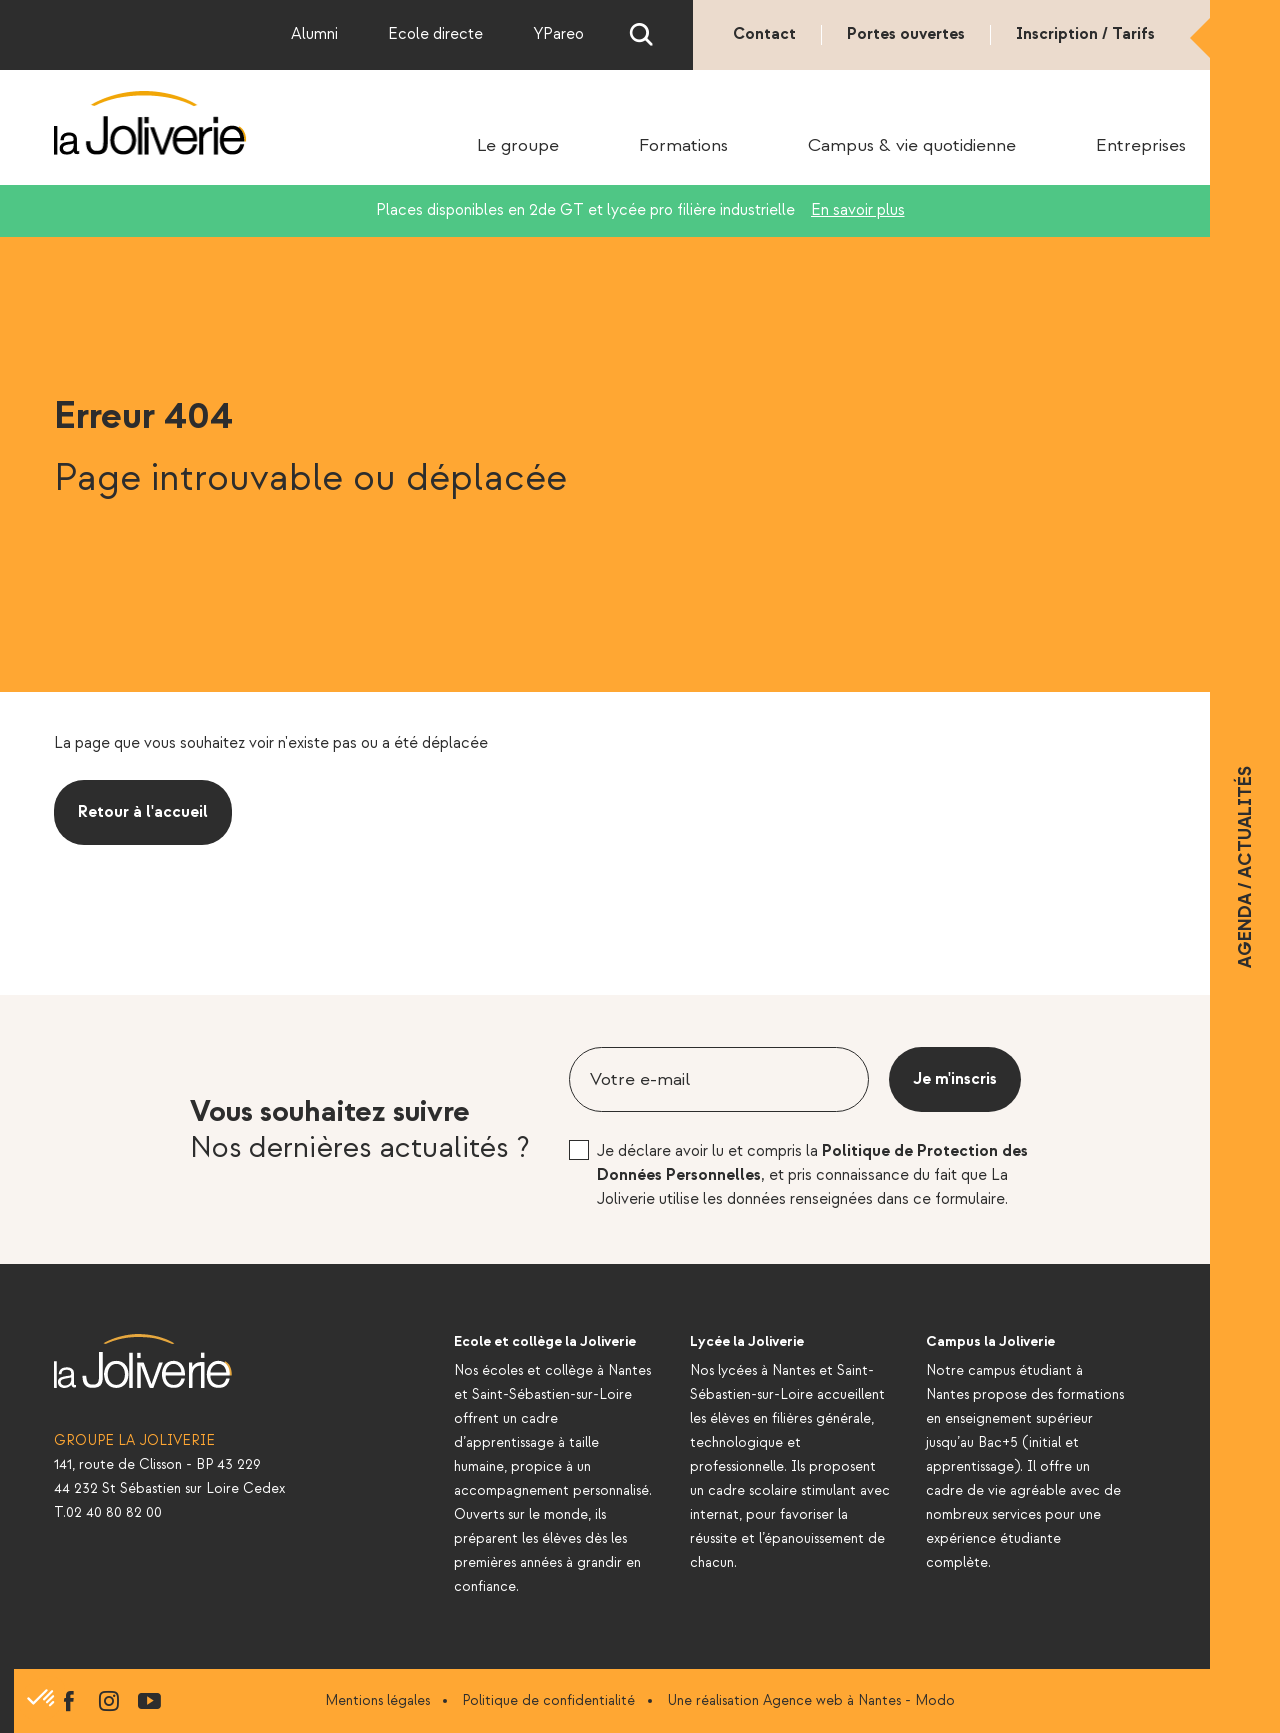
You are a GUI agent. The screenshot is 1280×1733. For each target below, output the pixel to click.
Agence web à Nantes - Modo (859, 1700)
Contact (764, 34)
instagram (109, 1701)
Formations (683, 146)
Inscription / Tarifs (1085, 34)
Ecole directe (435, 34)
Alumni (314, 34)
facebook (69, 1701)
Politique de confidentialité (548, 1700)
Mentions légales (377, 1700)
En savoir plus (858, 210)
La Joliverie (150, 123)
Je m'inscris (955, 1079)
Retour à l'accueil (143, 812)
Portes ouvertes (906, 34)
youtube (149, 1701)
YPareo (558, 34)
